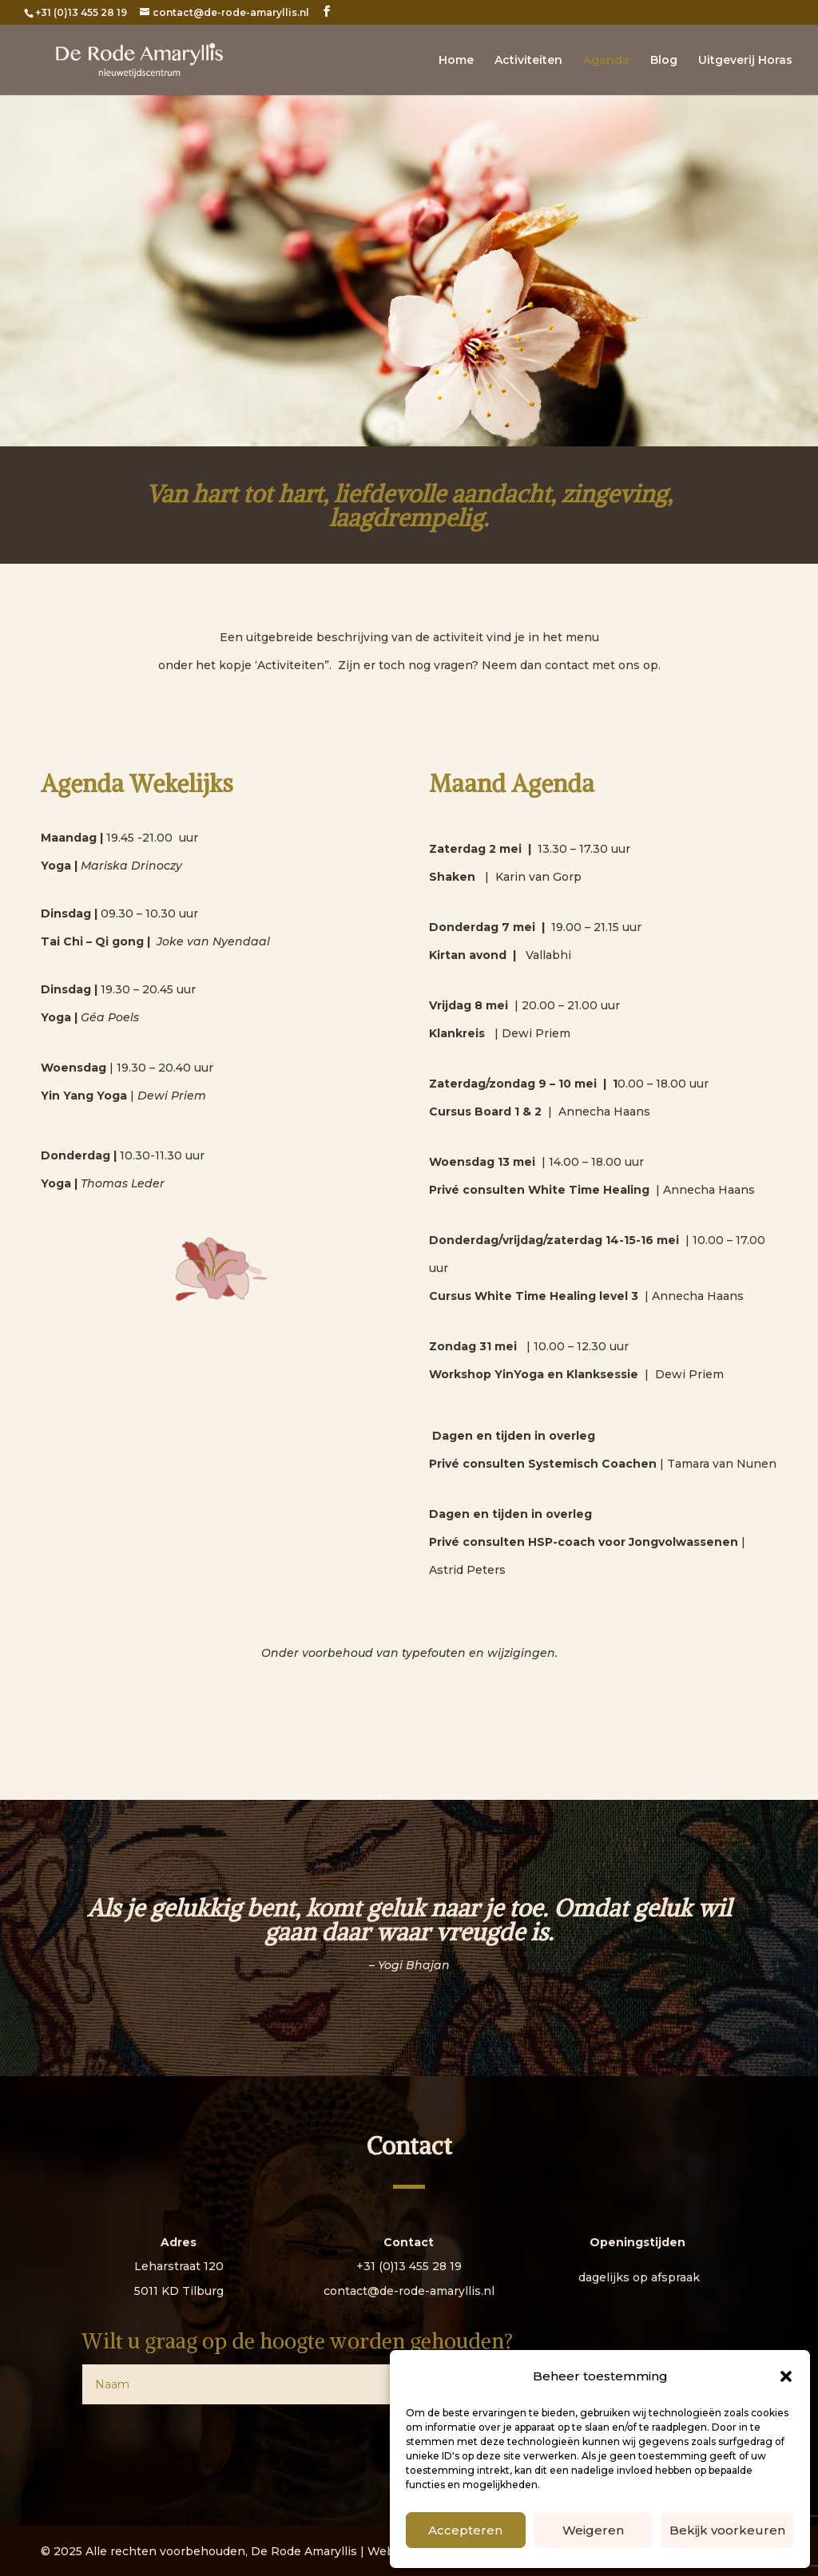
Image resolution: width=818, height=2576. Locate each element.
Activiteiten (528, 60)
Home (456, 60)
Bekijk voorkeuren (727, 2530)
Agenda (606, 60)
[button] (786, 2376)
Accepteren (465, 2530)
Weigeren (593, 2530)
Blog (663, 60)
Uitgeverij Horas (745, 60)
